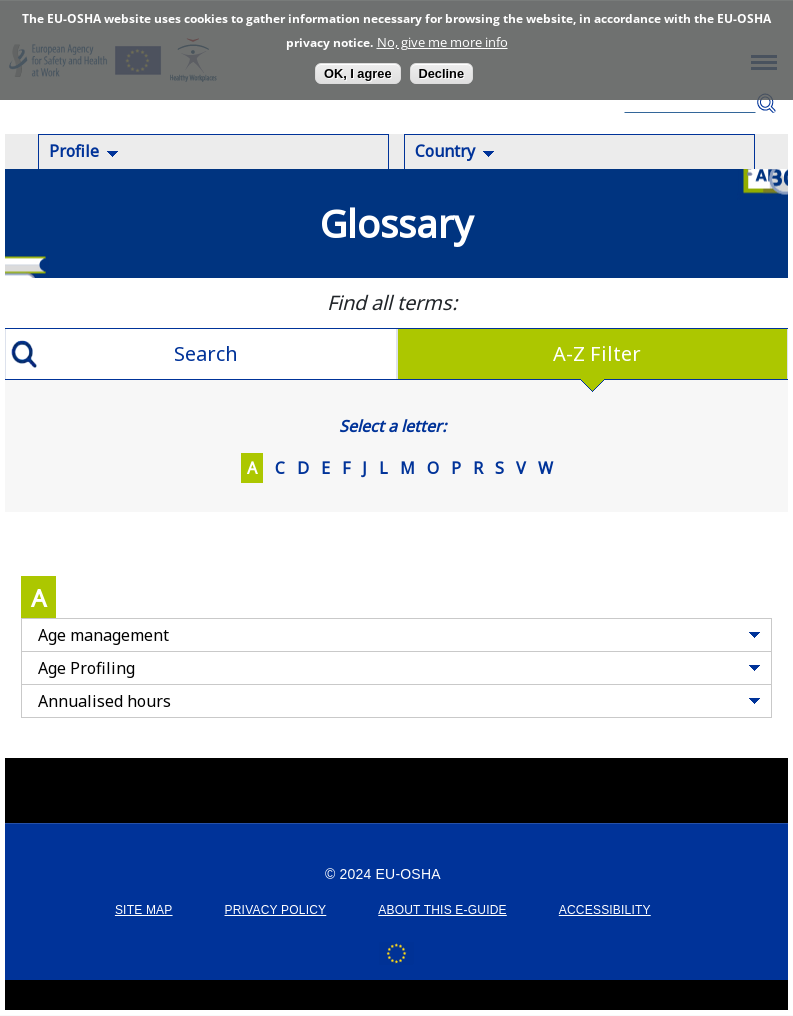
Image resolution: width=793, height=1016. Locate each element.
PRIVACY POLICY (276, 910)
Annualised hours (104, 701)
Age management (103, 635)
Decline (442, 73)
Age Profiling (86, 668)
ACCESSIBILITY (605, 910)
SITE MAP (144, 910)
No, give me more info (442, 42)
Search (766, 103)
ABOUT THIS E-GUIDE (442, 910)
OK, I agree (358, 73)
